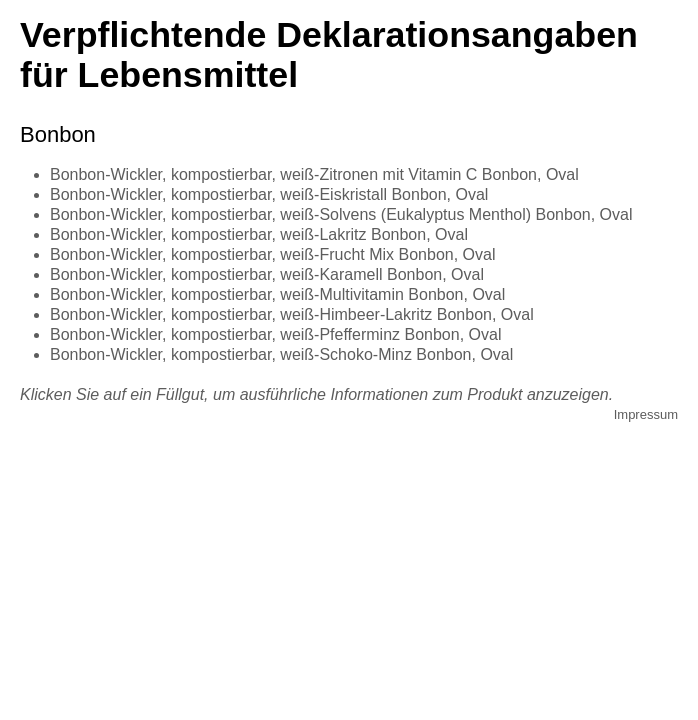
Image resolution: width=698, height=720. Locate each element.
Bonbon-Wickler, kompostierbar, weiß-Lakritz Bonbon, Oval (259, 234)
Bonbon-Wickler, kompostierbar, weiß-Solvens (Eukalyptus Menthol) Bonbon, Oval (341, 214)
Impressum (646, 414)
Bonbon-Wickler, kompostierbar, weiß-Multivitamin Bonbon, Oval (277, 294)
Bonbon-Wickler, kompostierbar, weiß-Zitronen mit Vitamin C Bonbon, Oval (314, 174)
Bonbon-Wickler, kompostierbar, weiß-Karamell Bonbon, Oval (267, 274)
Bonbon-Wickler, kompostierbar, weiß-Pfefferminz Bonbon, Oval (275, 334)
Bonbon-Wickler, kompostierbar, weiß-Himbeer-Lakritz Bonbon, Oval (292, 314)
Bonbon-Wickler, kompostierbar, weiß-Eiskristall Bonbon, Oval (269, 194)
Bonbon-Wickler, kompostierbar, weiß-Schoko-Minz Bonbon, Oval (281, 354)
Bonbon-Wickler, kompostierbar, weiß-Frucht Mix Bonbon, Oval (273, 254)
